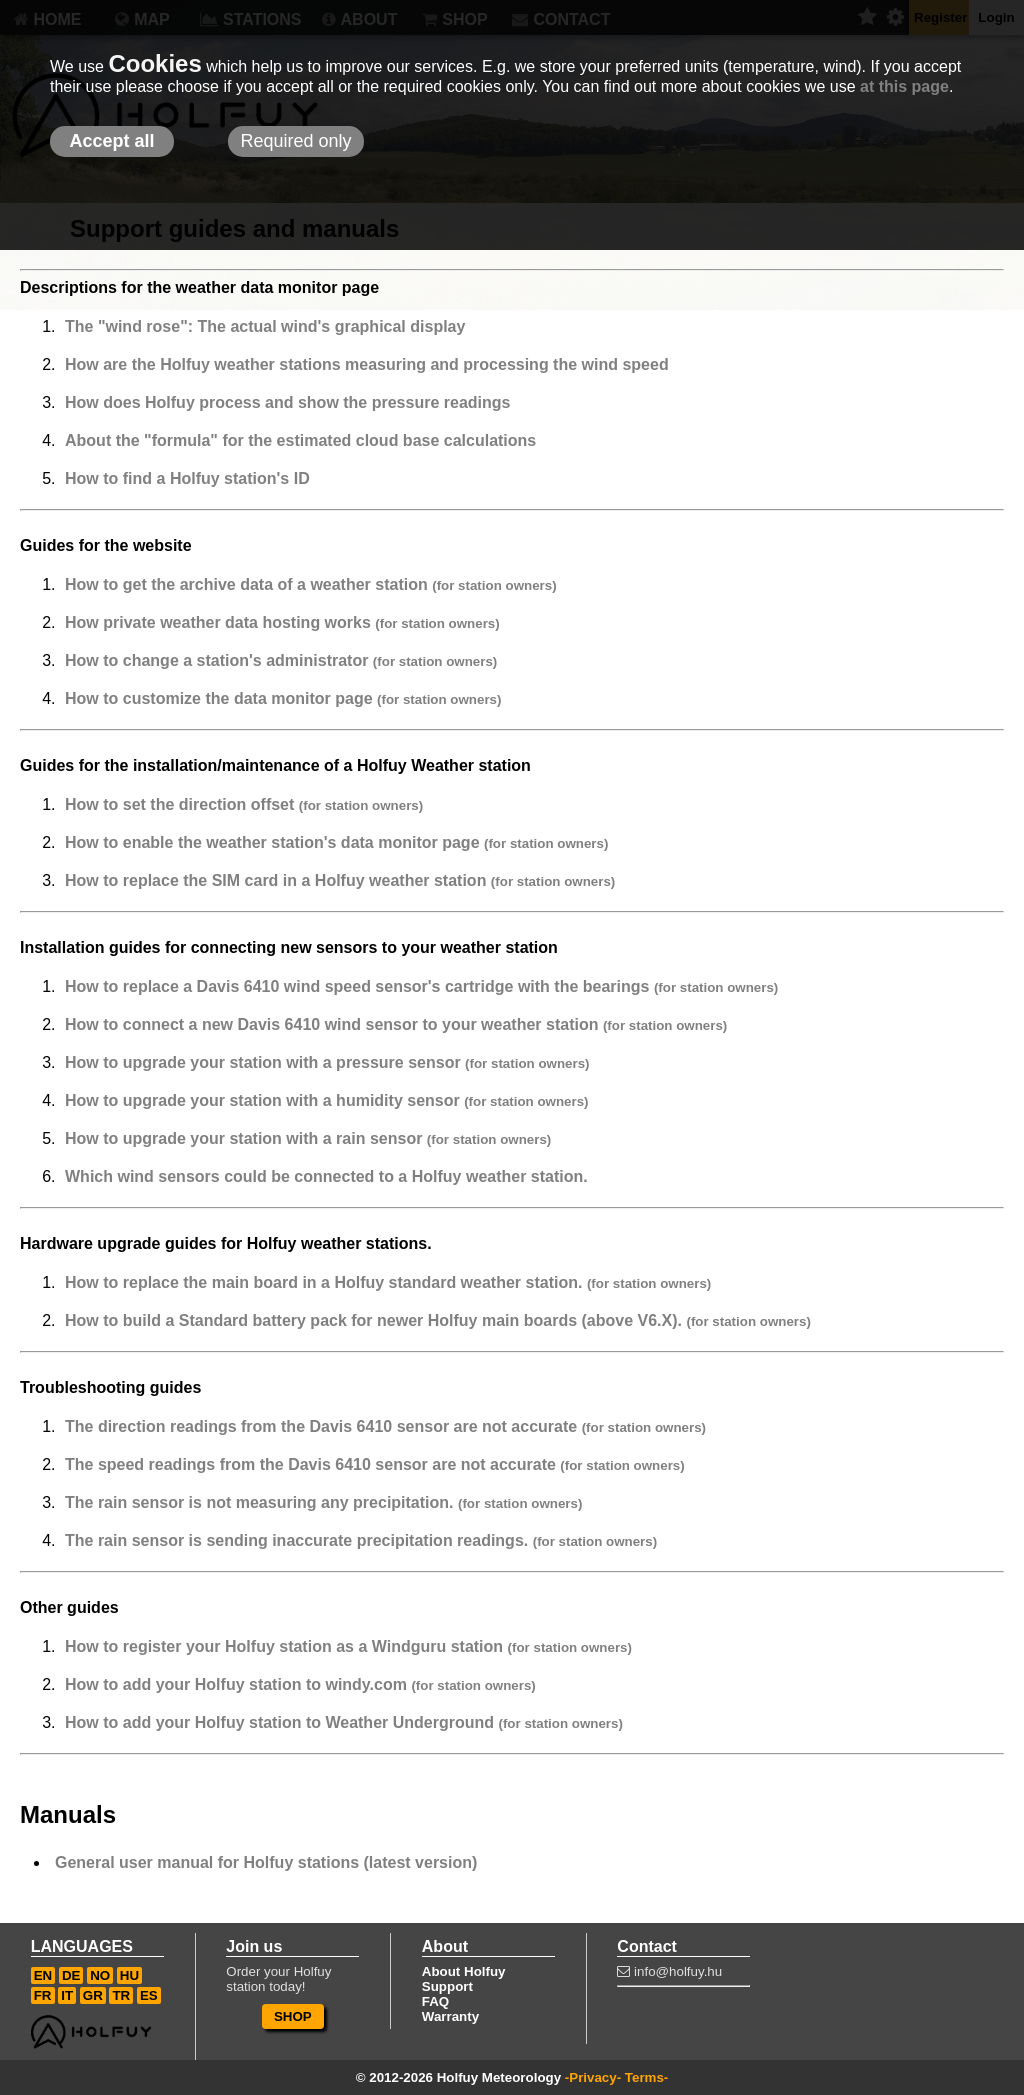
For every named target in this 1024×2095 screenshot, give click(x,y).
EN (43, 1975)
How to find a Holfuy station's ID (187, 478)
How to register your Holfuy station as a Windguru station (348, 1646)
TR (121, 1995)
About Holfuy (464, 1971)
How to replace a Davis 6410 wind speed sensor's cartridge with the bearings (421, 986)
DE (71, 1975)
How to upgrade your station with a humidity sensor (327, 1100)
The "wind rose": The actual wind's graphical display (265, 326)
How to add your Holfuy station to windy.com (300, 1684)
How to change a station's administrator (281, 660)
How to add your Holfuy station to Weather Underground (344, 1722)
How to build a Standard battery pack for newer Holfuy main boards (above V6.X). (438, 1320)
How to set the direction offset (244, 804)
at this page (904, 86)
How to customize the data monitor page (283, 698)
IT (67, 1995)
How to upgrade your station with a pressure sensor (327, 1062)
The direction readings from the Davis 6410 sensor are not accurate (385, 1426)
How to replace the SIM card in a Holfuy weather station (340, 880)
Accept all (111, 141)
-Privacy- (593, 2077)
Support (447, 1986)
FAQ (435, 2001)
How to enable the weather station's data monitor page (336, 842)
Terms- (646, 2077)
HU (129, 1975)
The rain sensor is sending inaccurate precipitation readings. (361, 1540)
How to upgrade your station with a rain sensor (308, 1138)
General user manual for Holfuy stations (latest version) (266, 1862)
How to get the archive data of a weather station (311, 584)
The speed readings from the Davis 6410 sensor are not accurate (375, 1464)
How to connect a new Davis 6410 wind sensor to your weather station (396, 1024)
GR (93, 1995)
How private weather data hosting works (282, 622)
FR (43, 1995)
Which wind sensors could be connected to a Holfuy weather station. (326, 1176)
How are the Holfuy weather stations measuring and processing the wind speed (367, 364)
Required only (295, 141)
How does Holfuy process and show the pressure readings (287, 402)
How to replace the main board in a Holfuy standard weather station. (388, 1282)
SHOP (293, 2016)
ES (149, 1995)
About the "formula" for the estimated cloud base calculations (300, 440)
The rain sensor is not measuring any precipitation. (323, 1502)
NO (100, 1975)
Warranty (450, 2016)
